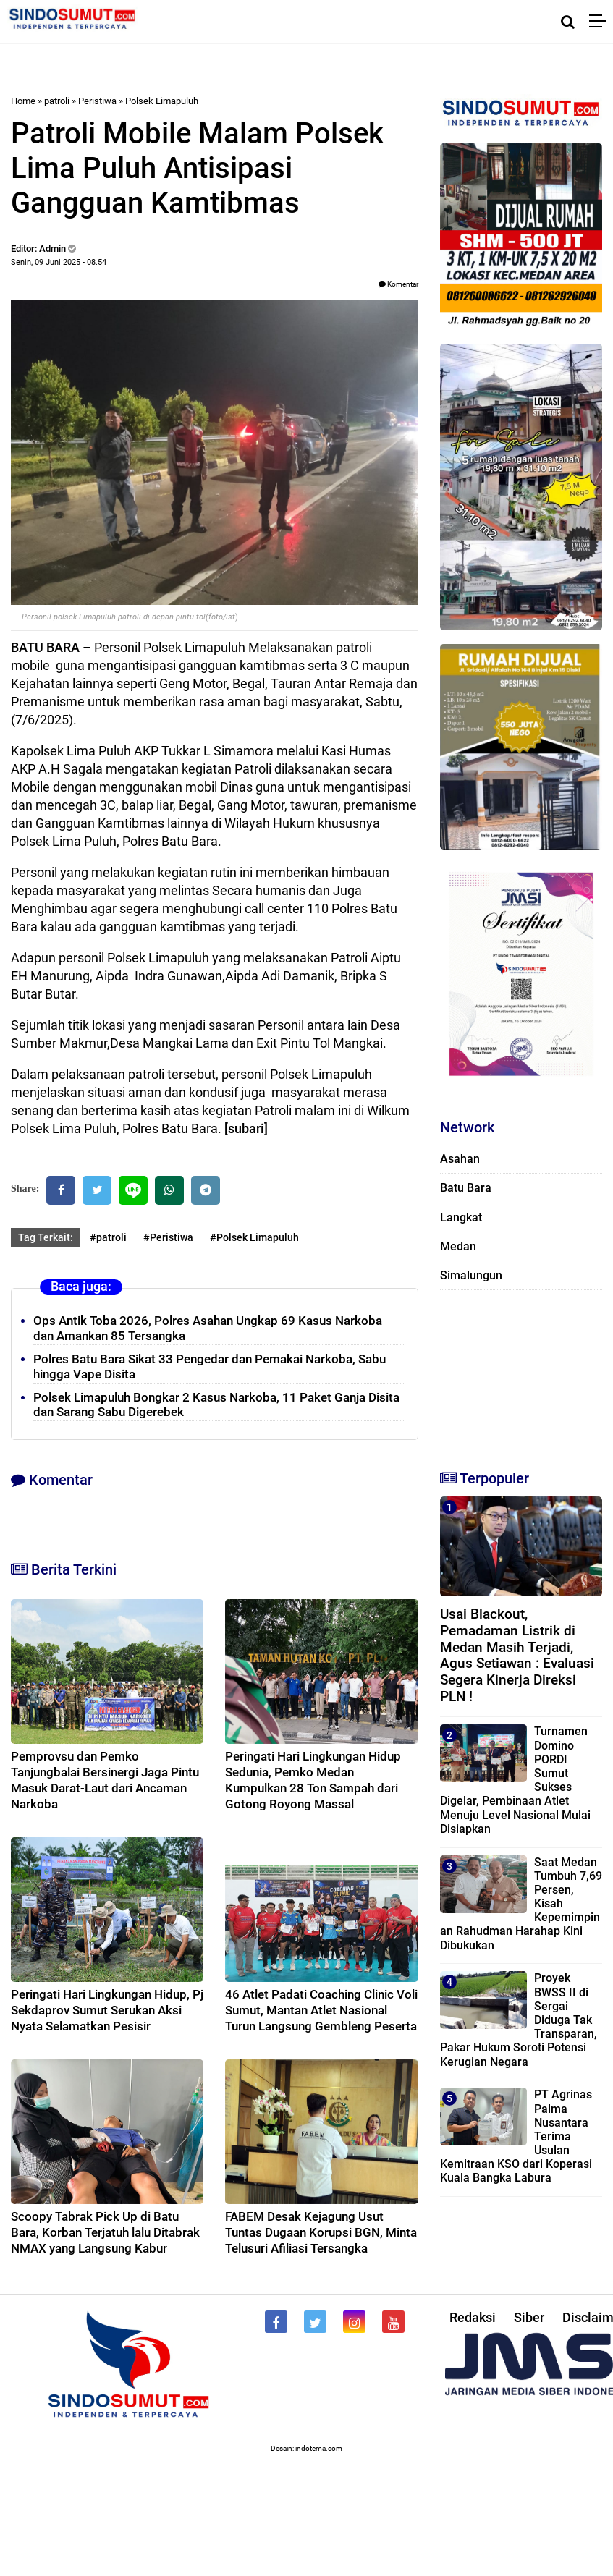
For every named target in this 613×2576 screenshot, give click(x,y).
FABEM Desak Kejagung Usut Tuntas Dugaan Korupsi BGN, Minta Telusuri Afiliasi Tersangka (321, 2232)
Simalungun (471, 1275)
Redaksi (472, 2317)
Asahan (460, 1159)
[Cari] (568, 21)
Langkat (461, 1217)
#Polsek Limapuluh (254, 1237)
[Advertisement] (512, 1373)
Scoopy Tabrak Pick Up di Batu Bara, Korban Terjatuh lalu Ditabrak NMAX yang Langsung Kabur (105, 2232)
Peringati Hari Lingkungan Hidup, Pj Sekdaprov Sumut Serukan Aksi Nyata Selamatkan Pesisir (107, 2010)
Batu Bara (465, 1188)
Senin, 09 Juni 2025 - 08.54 (58, 262)
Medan (458, 1246)
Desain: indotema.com (306, 2448)
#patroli (108, 1237)
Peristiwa (97, 101)
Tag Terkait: (45, 1237)
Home (23, 101)
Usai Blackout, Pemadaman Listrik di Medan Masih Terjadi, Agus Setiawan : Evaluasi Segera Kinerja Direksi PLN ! (517, 1655)
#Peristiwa (168, 1237)
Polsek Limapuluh (161, 101)
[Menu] (601, 21)
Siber (529, 2317)
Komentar (398, 284)
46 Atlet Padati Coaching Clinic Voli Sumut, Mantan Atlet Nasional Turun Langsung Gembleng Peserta (321, 2010)
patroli (56, 101)
